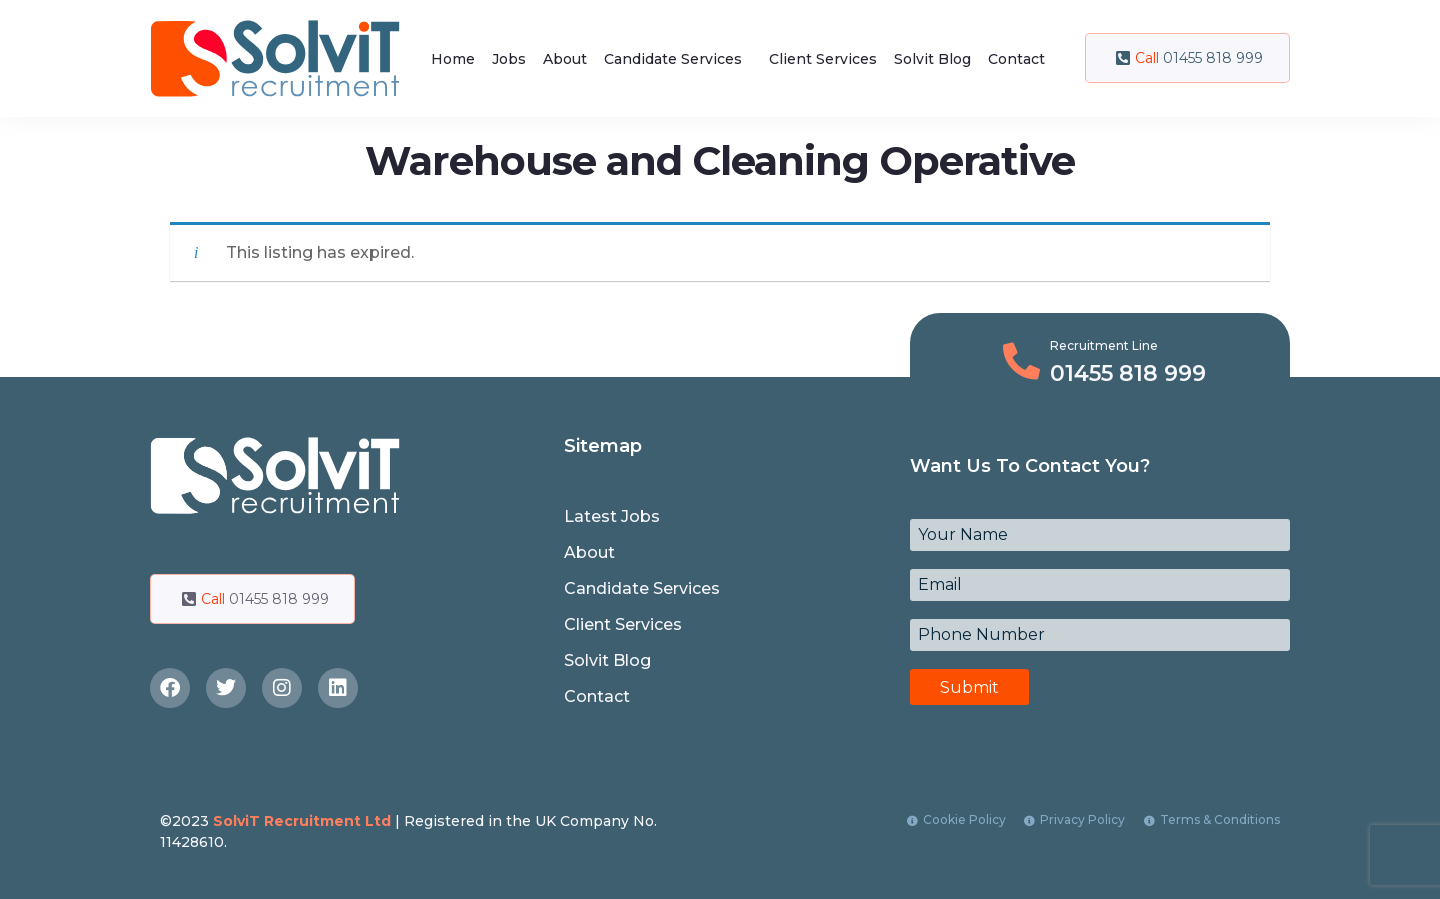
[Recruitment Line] (1021, 361)
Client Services (823, 59)
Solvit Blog (932, 59)
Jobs (509, 59)
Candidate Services (673, 59)
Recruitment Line (1104, 345)
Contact (1016, 59)
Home (453, 59)
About (565, 59)
